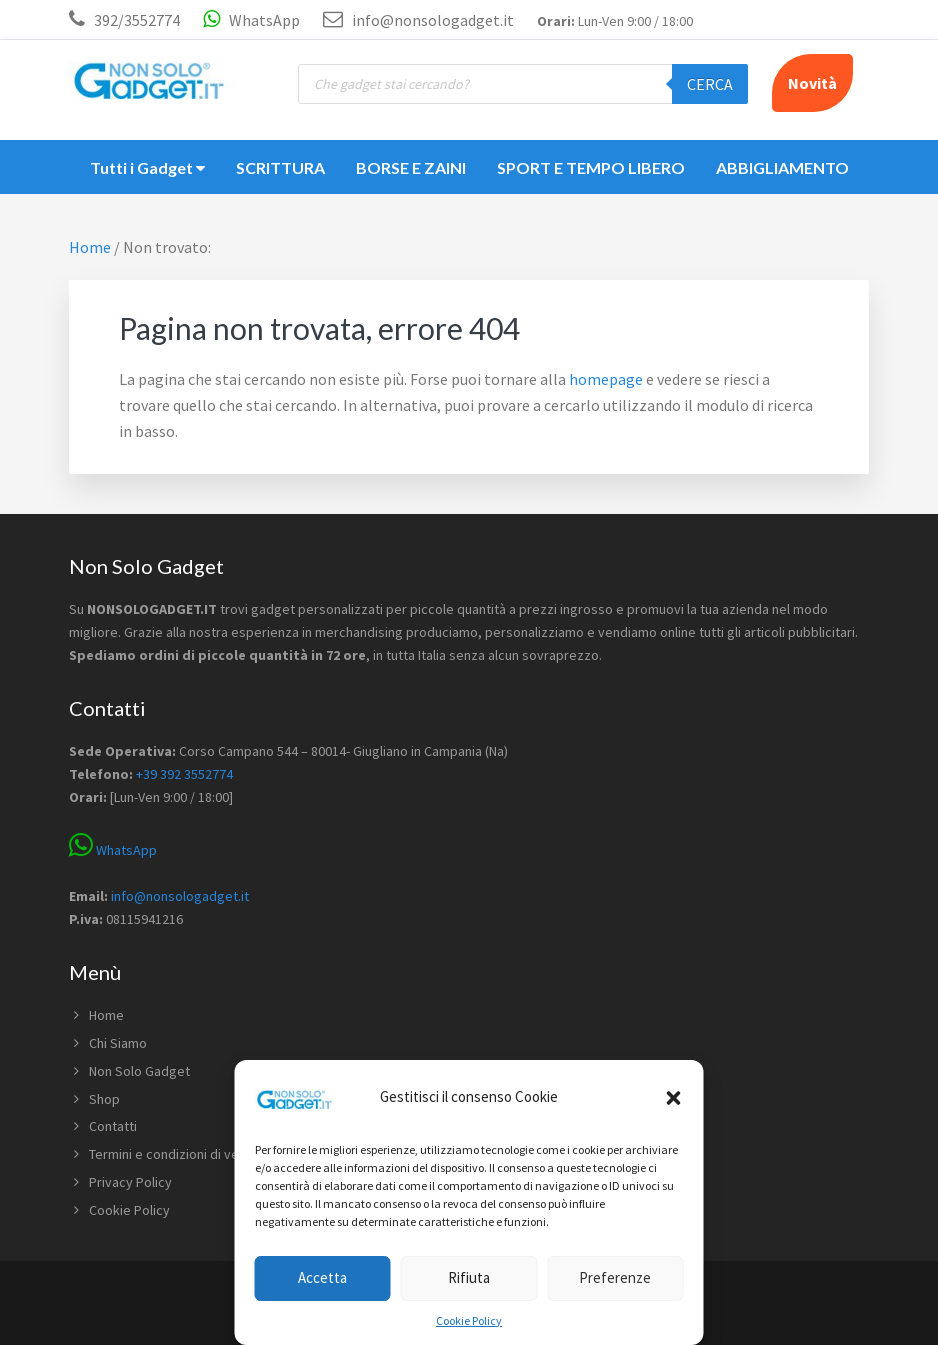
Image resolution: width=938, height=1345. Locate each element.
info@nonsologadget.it (418, 20)
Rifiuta (469, 1277)
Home (106, 1015)
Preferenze (615, 1277)
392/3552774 (137, 20)
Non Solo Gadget (139, 1071)
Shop (104, 1099)
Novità (812, 83)
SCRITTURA (280, 167)
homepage (606, 379)
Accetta (322, 1277)
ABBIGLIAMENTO (782, 167)
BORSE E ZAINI (411, 167)
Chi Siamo (118, 1043)
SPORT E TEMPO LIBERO (591, 167)
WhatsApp (251, 20)
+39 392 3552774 (184, 774)
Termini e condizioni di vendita (179, 1154)
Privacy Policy (130, 1182)
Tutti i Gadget (147, 167)
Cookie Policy (469, 1320)
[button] (674, 1098)
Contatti (113, 1126)
